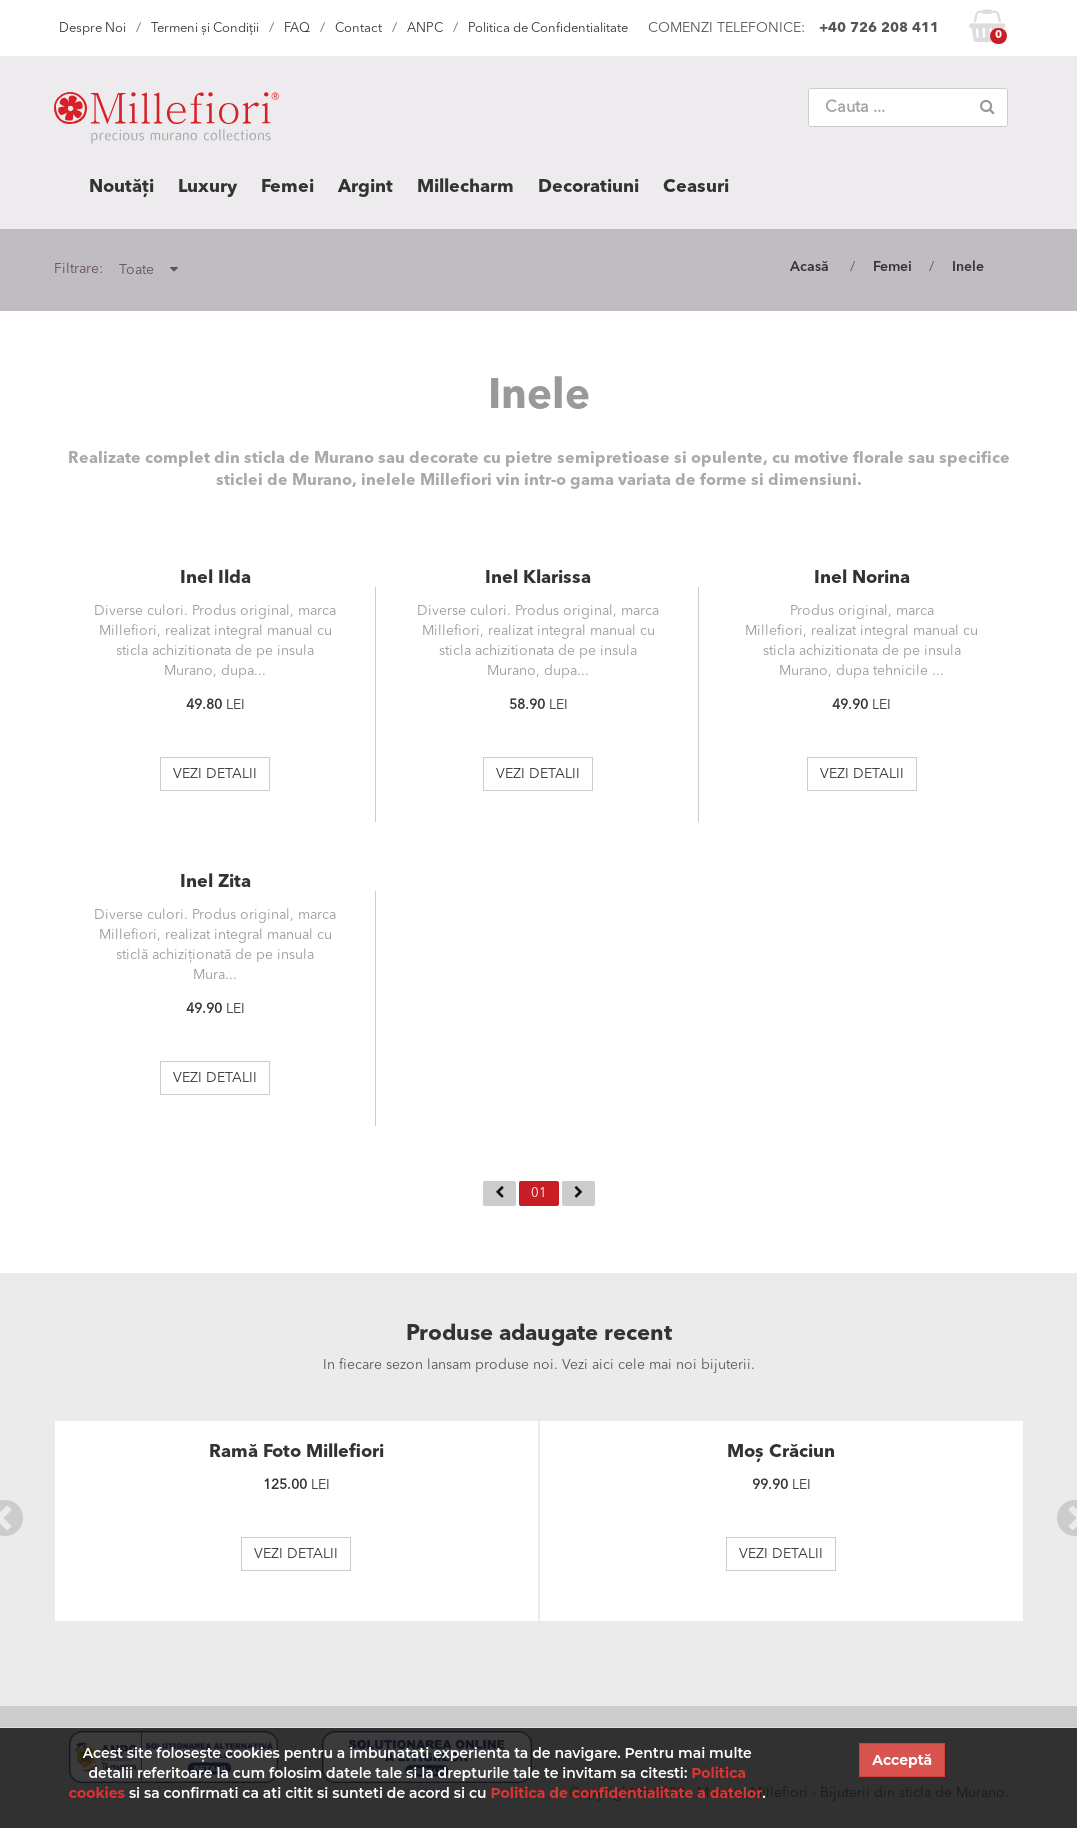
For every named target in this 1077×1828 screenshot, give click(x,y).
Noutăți (121, 187)
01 (539, 1193)
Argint (365, 187)
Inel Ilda (215, 578)
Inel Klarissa (538, 578)
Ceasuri (696, 187)
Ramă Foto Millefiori (296, 1452)
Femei (287, 187)
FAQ (297, 28)
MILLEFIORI (166, 122)
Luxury (207, 187)
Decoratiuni (588, 187)
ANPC (425, 28)
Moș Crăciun (781, 1452)
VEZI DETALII (215, 774)
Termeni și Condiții (205, 28)
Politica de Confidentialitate (548, 28)
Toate (148, 269)
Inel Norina (862, 578)
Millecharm (465, 187)
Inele (968, 267)
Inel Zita (215, 882)
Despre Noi (92, 28)
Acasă (809, 267)
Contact (358, 28)
